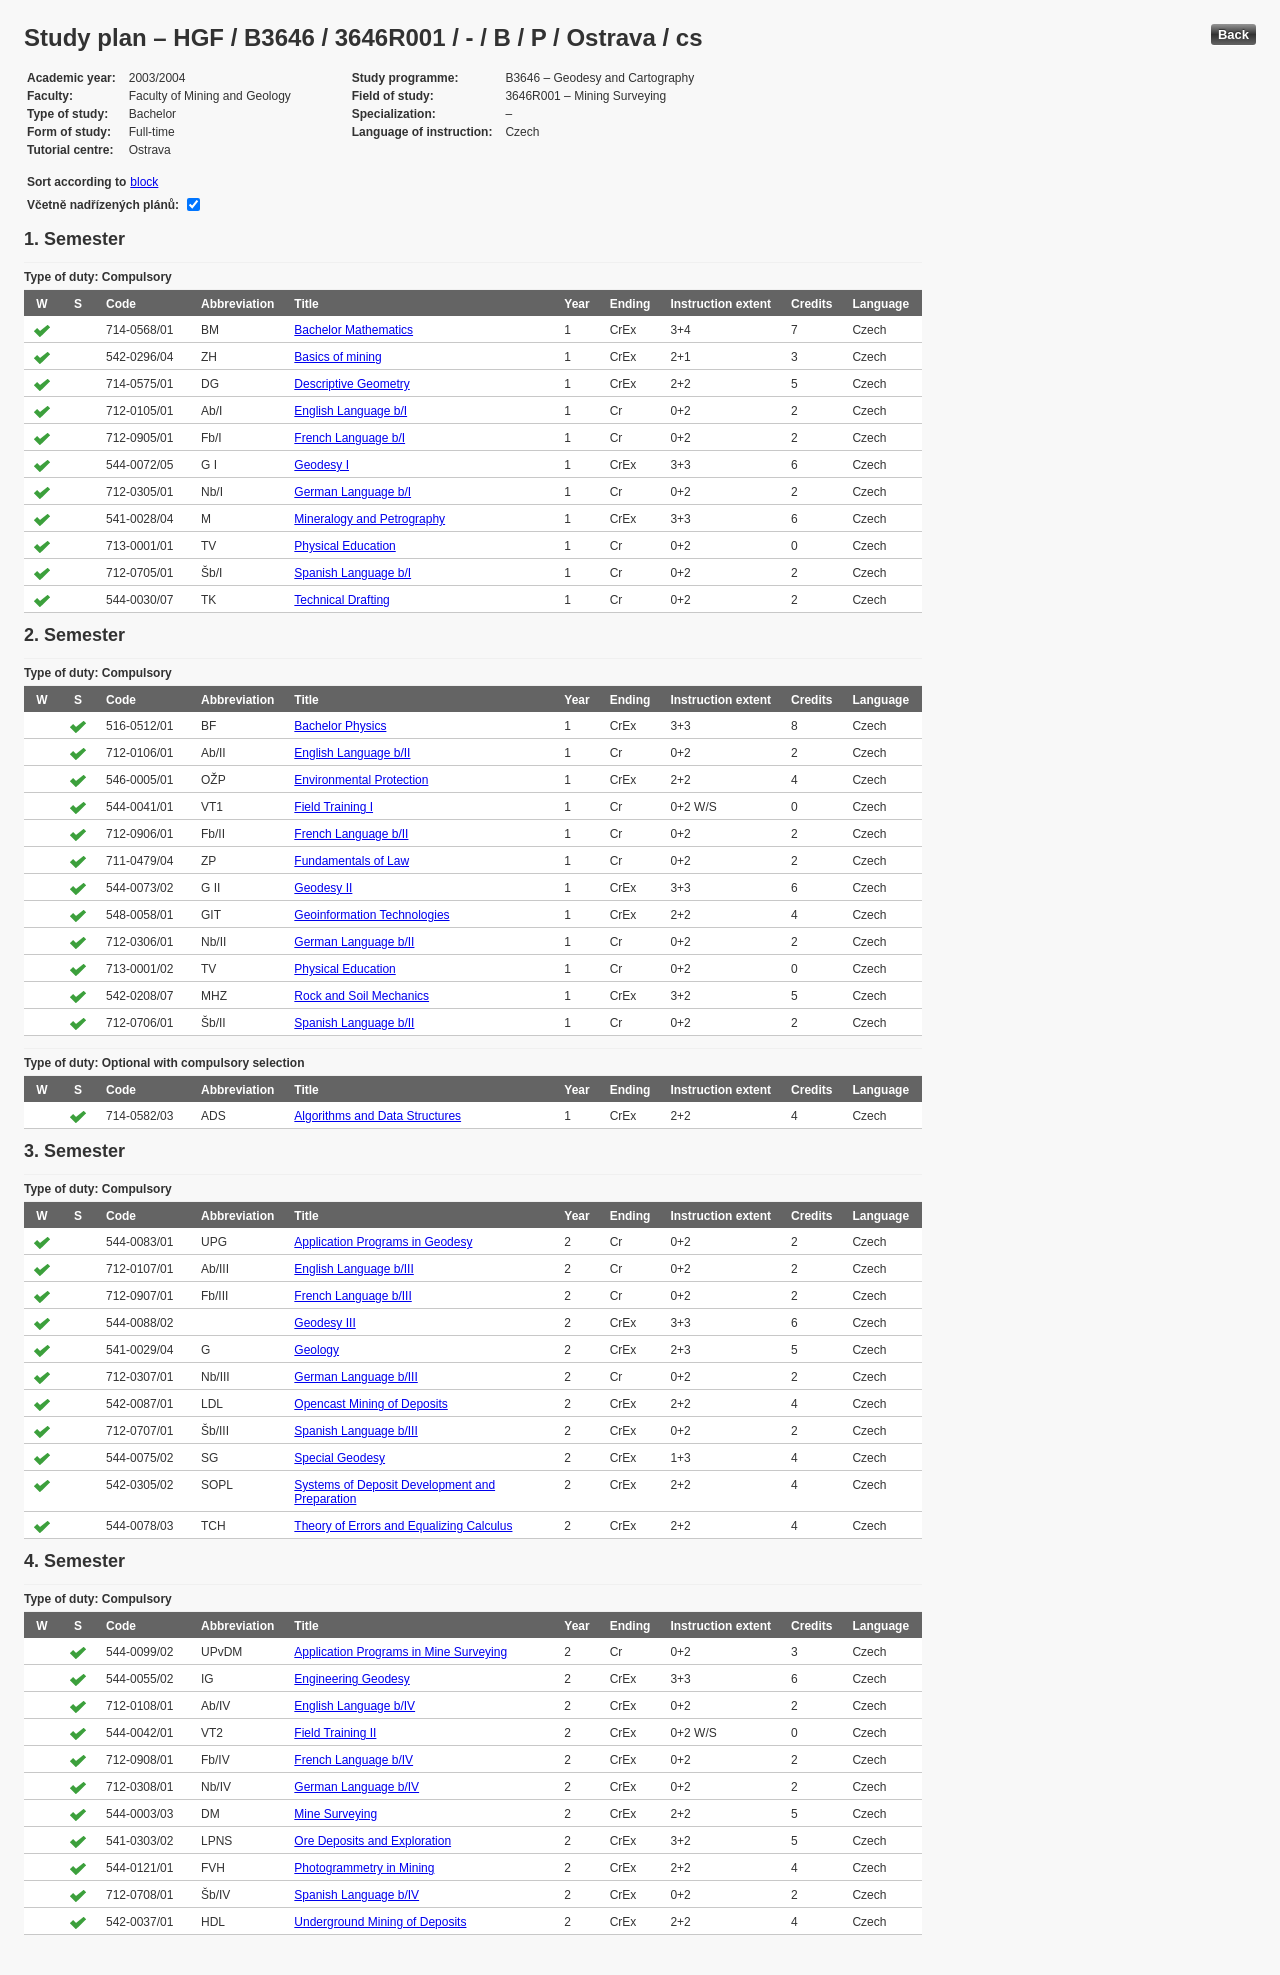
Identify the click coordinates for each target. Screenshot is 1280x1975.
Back (1233, 34)
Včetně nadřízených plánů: (103, 205)
